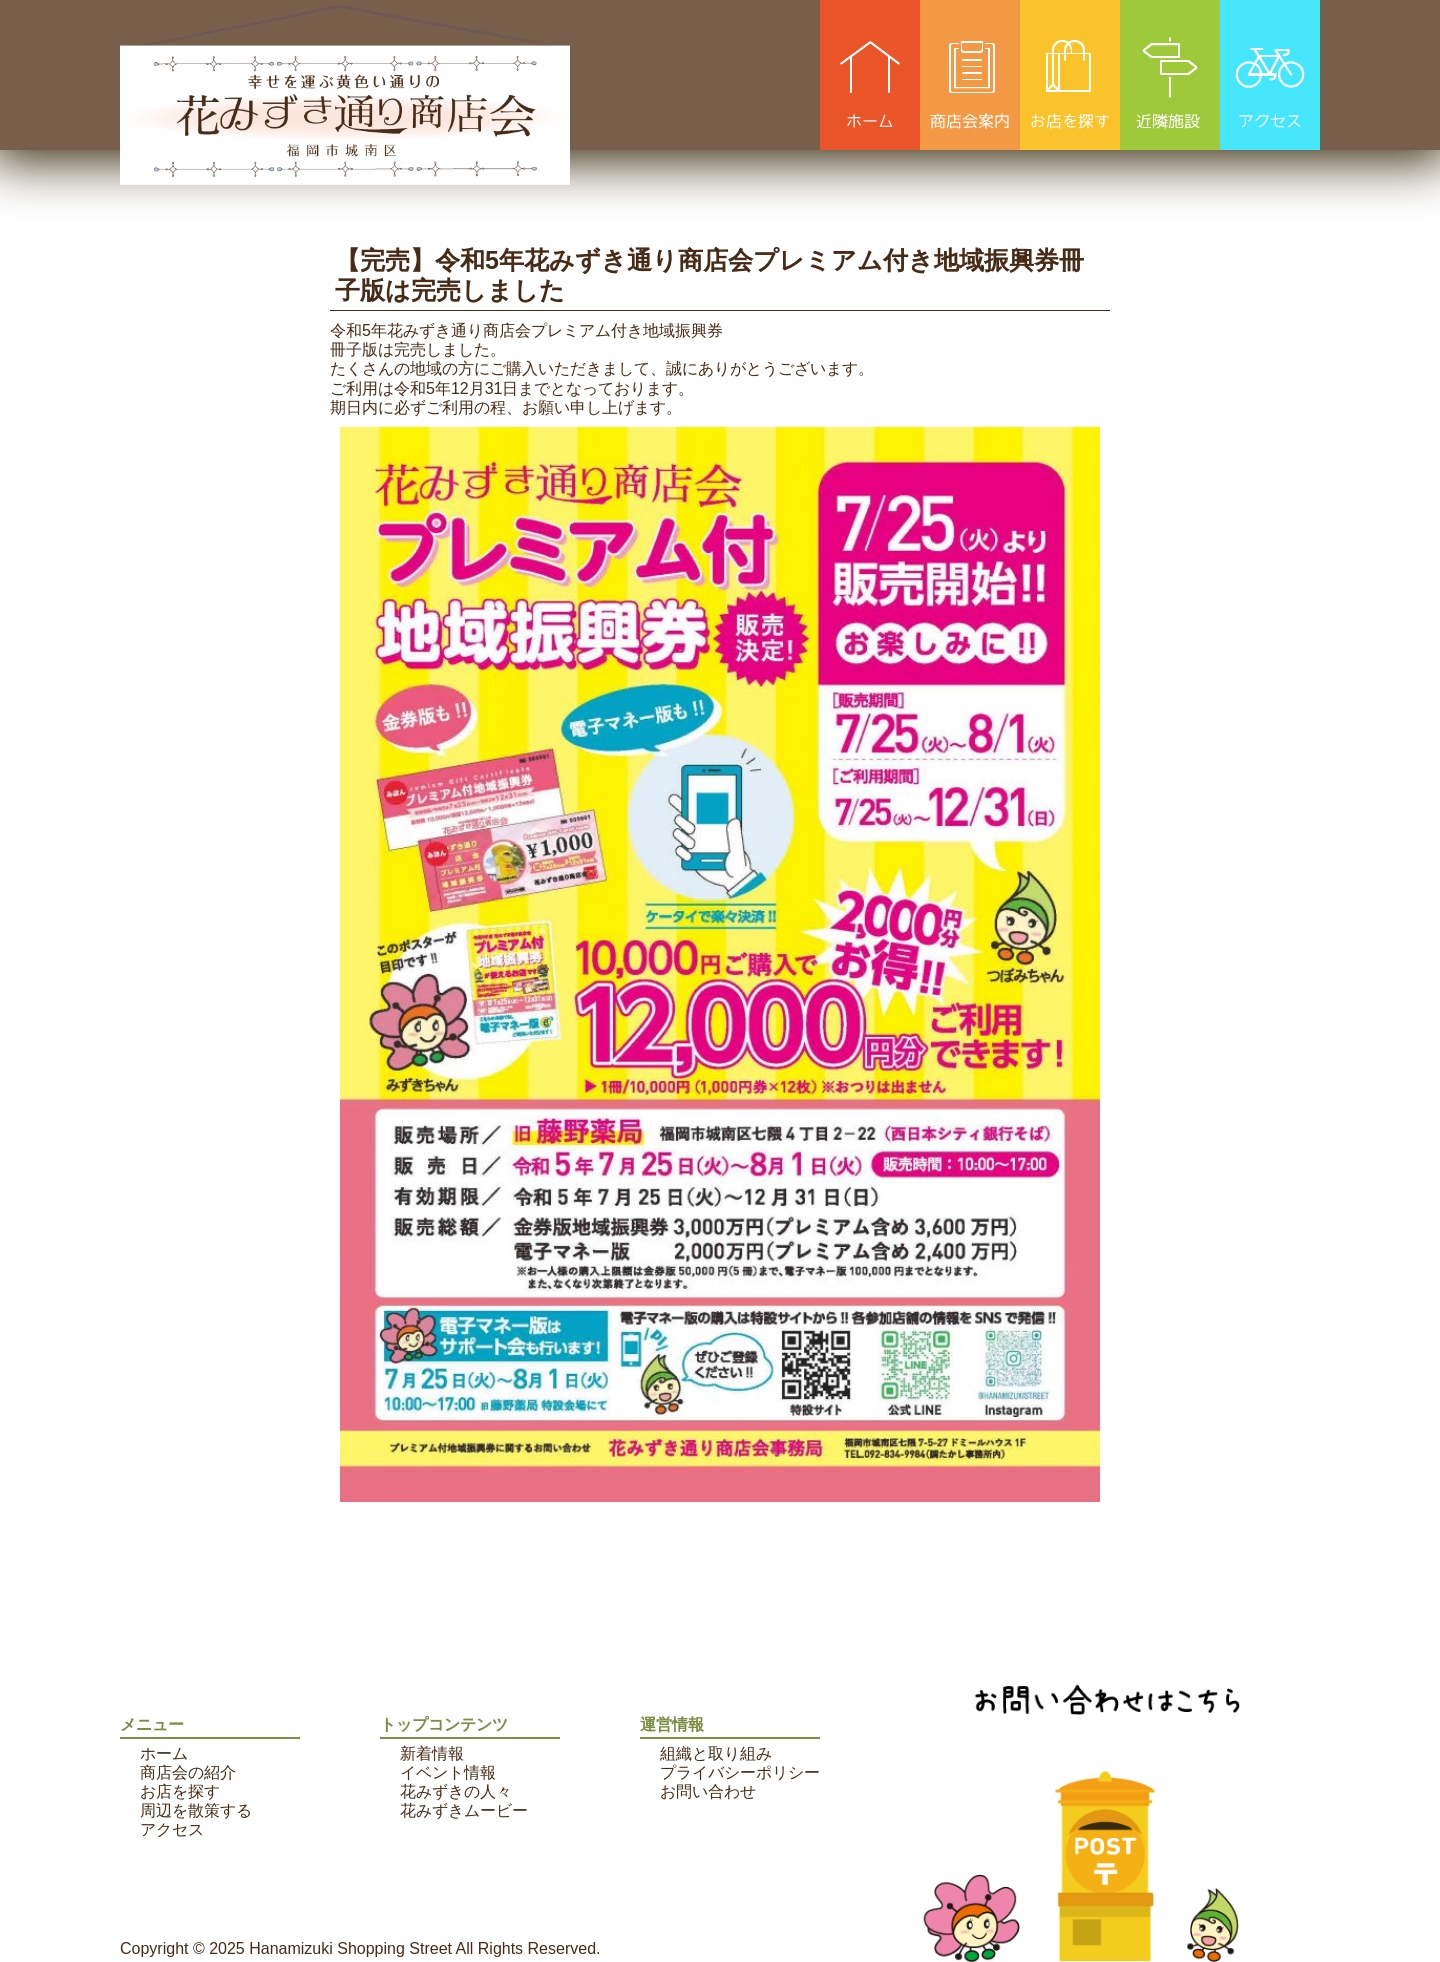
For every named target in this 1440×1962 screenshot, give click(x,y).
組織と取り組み (716, 1753)
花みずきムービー (464, 1810)
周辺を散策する (196, 1810)
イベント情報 (448, 1772)
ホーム (164, 1753)
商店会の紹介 (188, 1772)
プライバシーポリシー (740, 1772)
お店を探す (180, 1791)
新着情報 (432, 1753)
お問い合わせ (708, 1791)
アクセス (172, 1829)
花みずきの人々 (456, 1791)
